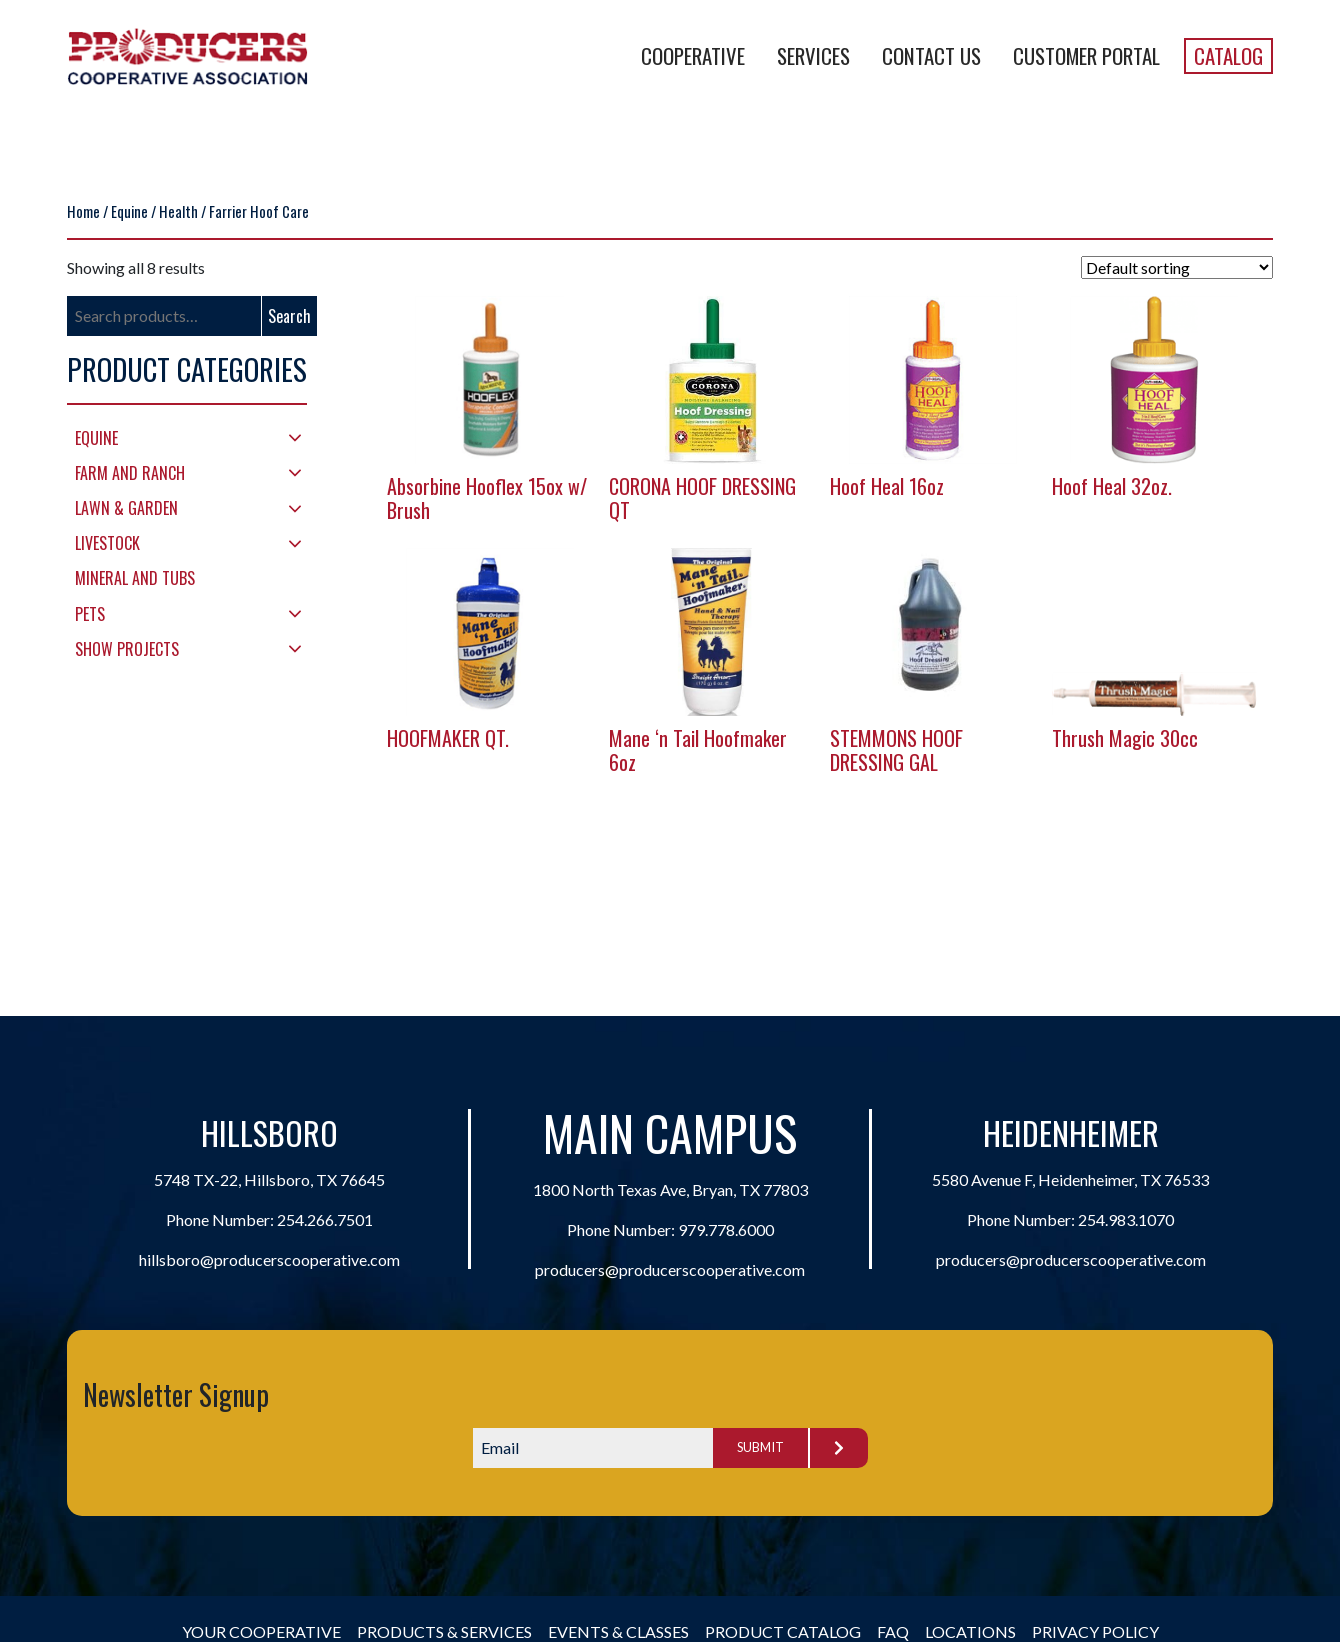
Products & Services (444, 1631)
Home (83, 211)
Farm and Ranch (130, 473)
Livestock (107, 543)
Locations (970, 1631)
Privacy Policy (1095, 1631)
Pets (90, 614)
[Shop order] (1177, 267)
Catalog (1228, 55)
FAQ (893, 1631)
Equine (129, 211)
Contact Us (931, 55)
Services (813, 55)
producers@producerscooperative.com (670, 1269)
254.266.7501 (325, 1219)
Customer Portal (1086, 55)
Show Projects (127, 649)
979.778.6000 (726, 1229)
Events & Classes (618, 1631)
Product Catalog (783, 1631)
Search (289, 316)
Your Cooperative (261, 1631)
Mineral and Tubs (135, 578)
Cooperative (693, 55)
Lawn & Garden (126, 508)
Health (178, 211)
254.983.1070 (1126, 1219)
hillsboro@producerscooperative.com (269, 1259)
